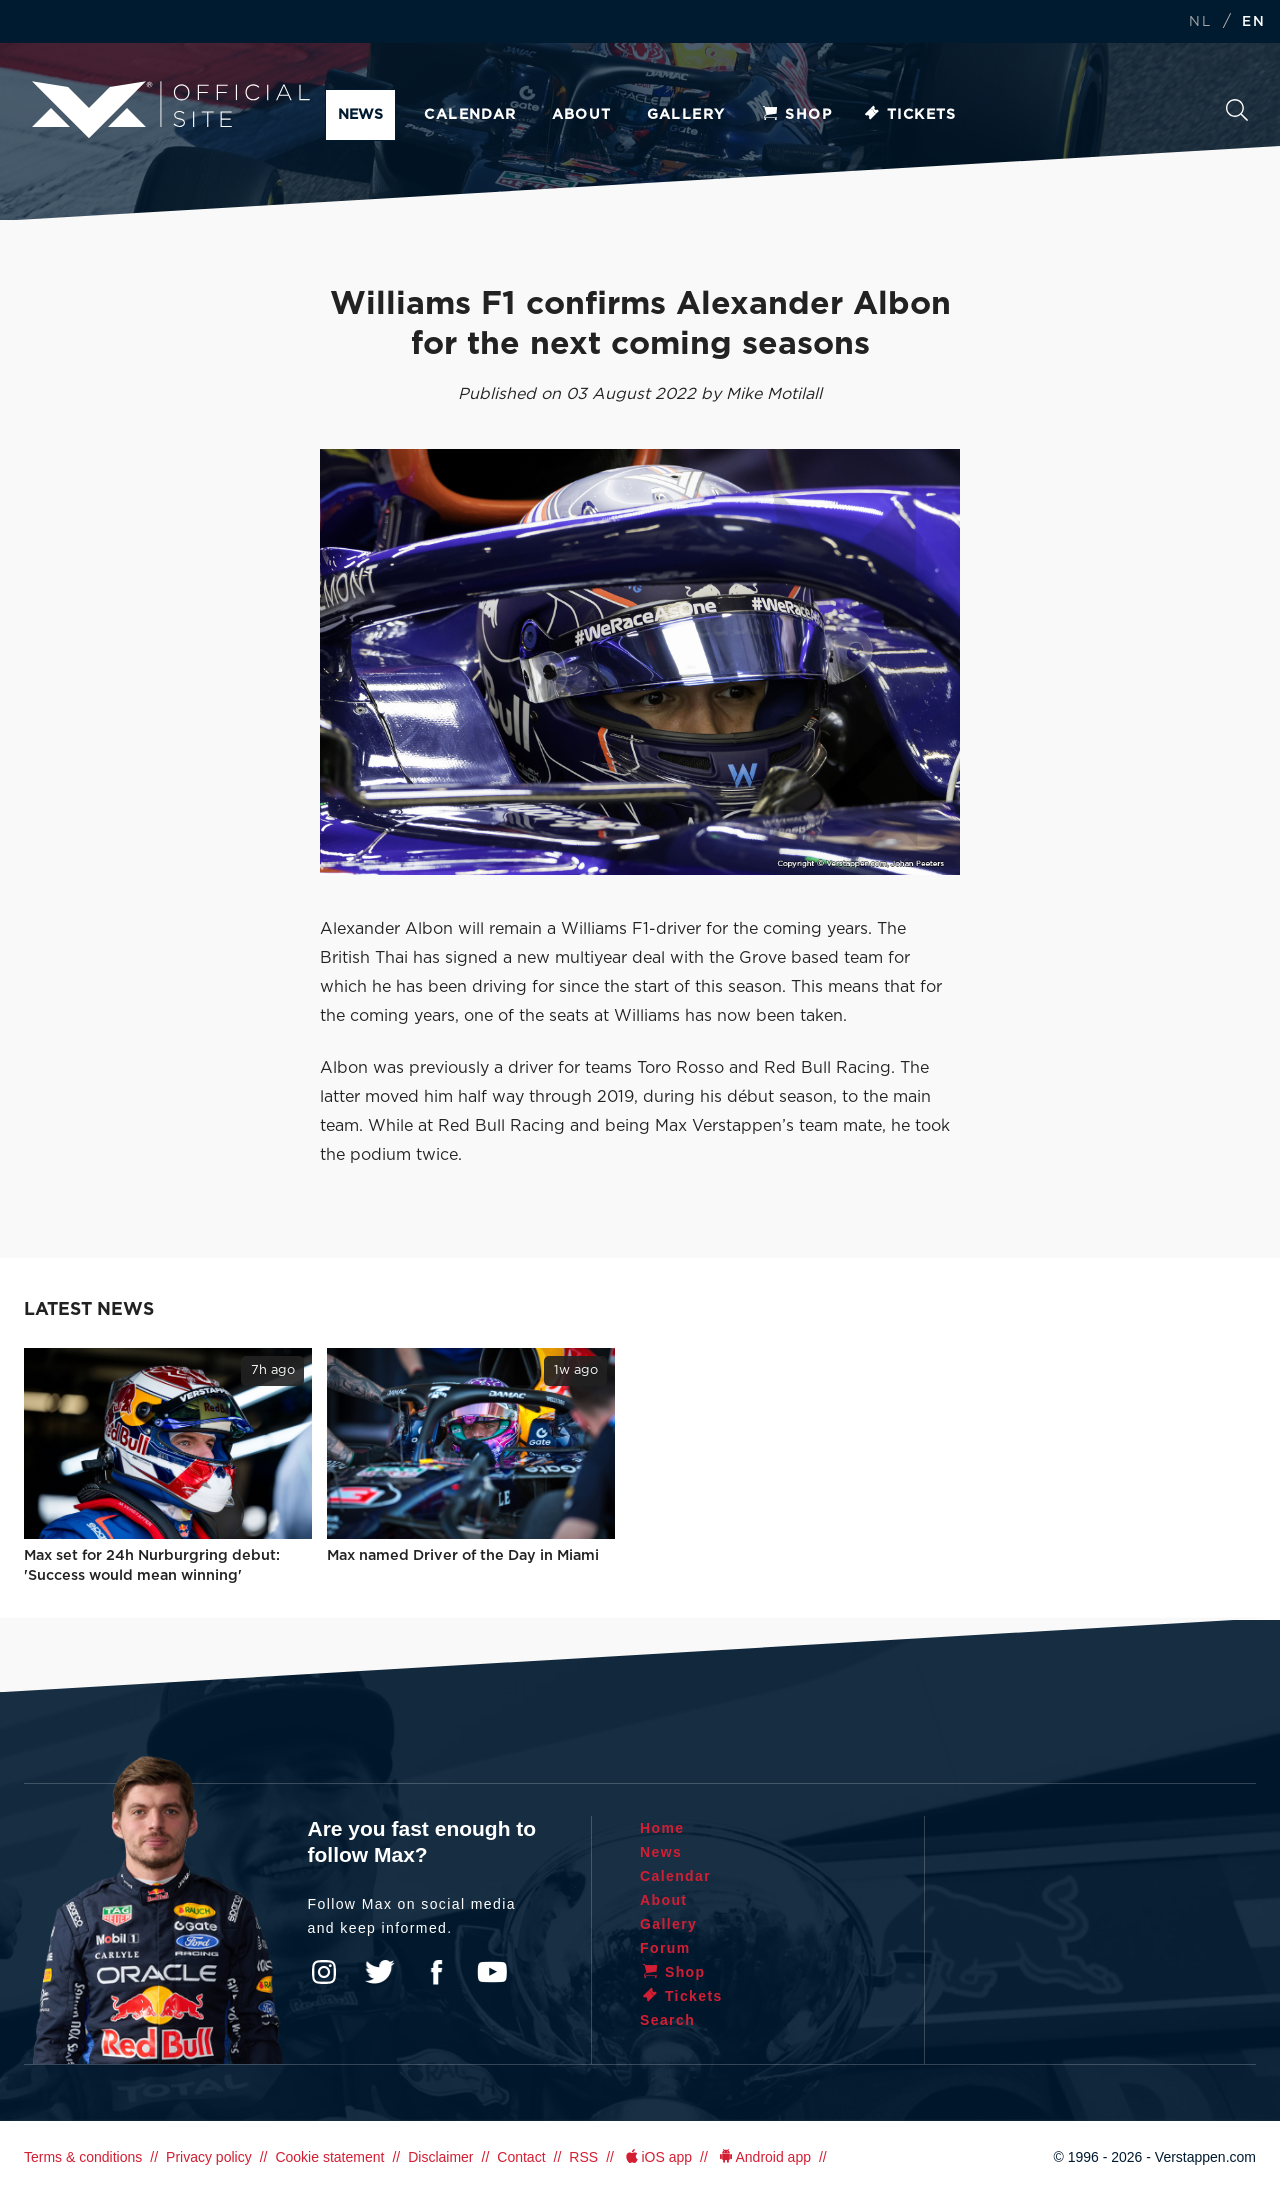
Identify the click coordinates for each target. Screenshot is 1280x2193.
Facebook (436, 1972)
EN (1253, 22)
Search (1237, 110)
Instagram (324, 1972)
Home (662, 1828)
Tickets (909, 115)
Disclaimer (440, 2157)
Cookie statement (329, 2157)
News (360, 115)
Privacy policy (209, 2157)
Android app (763, 2157)
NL (1200, 22)
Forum (665, 1948)
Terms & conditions (83, 2157)
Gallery (686, 115)
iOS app (657, 2157)
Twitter (380, 1972)
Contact (521, 2157)
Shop (796, 115)
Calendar (470, 115)
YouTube (492, 1972)
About (582, 115)
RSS (583, 2157)
